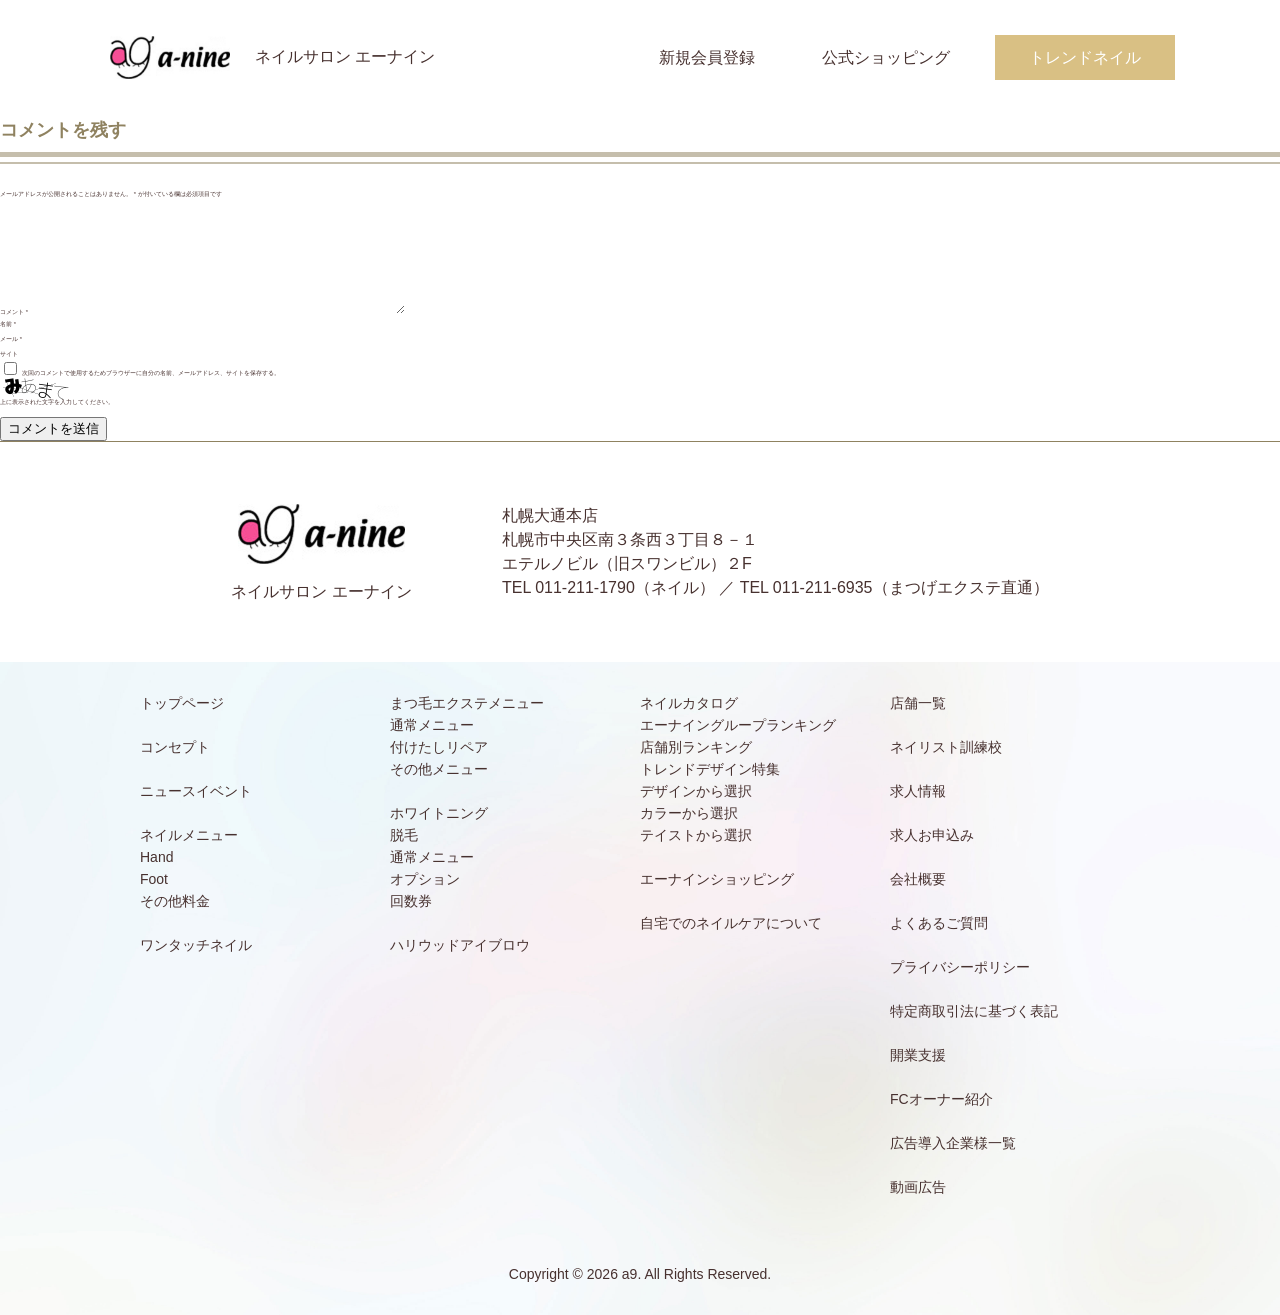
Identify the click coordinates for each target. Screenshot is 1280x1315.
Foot (154, 879)
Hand (156, 857)
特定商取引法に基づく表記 (974, 1011)
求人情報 (918, 791)
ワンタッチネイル (196, 945)
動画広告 (918, 1187)
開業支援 (918, 1055)
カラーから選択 (689, 813)
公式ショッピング (886, 57)
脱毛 (404, 835)
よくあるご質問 (939, 923)
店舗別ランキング (696, 747)
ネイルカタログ (689, 703)
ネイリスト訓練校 (946, 747)
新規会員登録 (707, 57)
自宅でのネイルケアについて (731, 923)
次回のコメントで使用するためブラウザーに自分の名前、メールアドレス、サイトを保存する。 (151, 373)
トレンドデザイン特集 (710, 769)
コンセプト (175, 747)
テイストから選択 (696, 835)
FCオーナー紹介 (941, 1099)
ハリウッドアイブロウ (460, 945)
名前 (8, 324)
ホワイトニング (439, 813)
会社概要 (918, 879)
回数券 (411, 901)
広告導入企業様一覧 (953, 1143)
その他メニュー (439, 769)
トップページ (182, 703)
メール (11, 339)
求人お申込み (932, 835)
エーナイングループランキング (738, 725)
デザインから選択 (696, 791)
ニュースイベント (196, 791)
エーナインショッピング (717, 879)
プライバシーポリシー (960, 967)
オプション (425, 879)
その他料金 (175, 901)
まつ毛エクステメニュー (467, 703)
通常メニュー (432, 725)
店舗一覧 (918, 703)
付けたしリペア (439, 747)
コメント (14, 312)
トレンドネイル (1085, 57)
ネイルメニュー (189, 835)
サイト (9, 354)
